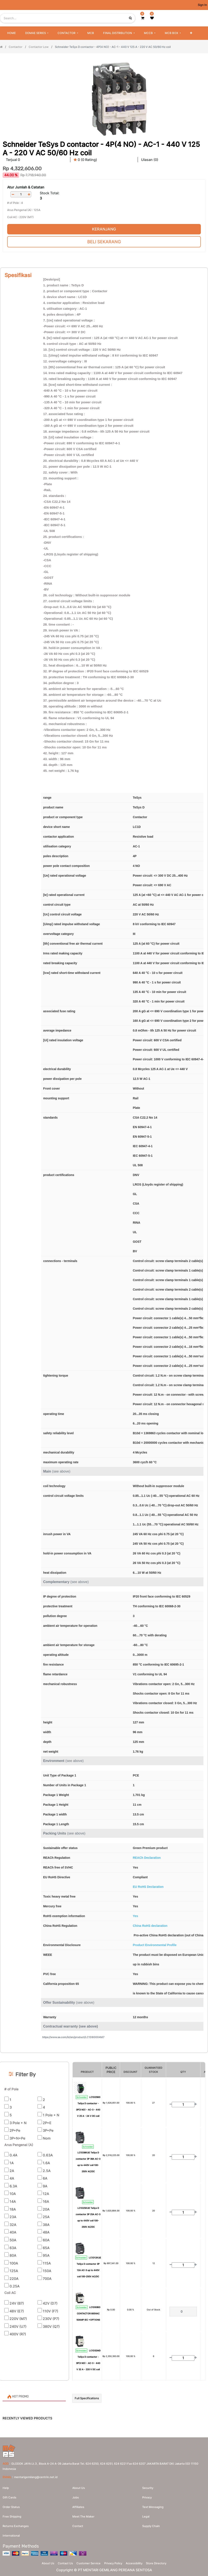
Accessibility (138, 2562)
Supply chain (151, 2523)
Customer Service (87, 2562)
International (11, 2533)
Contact (77, 2523)
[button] (191, 33)
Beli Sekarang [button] (104, 241)
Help (6, 2485)
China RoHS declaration (150, 1925)
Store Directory (164, 2562)
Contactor (15, 47)
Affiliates (78, 2504)
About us (78, 2485)
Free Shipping (12, 2514)
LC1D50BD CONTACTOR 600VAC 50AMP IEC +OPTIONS (88, 2313)
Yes (135, 1916)
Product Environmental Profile (155, 1945)
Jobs (75, 2495)
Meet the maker (83, 2514)
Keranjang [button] (104, 229)
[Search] (104, 2055)
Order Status (11, 2504)
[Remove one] (13, 194)
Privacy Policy (115, 2562)
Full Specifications (87, 2398)
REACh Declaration (147, 1857)
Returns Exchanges (16, 2523)
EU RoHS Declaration (148, 1886)
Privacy (147, 2495)
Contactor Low (39, 47)
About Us (40, 2562)
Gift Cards (9, 2495)
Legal (145, 2514)
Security (147, 2485)
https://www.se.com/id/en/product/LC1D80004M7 (73, 2037)
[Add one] (29, 194)
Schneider (81, 2097)
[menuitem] (11, 33)
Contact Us (60, 2562)
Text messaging (152, 2504)
